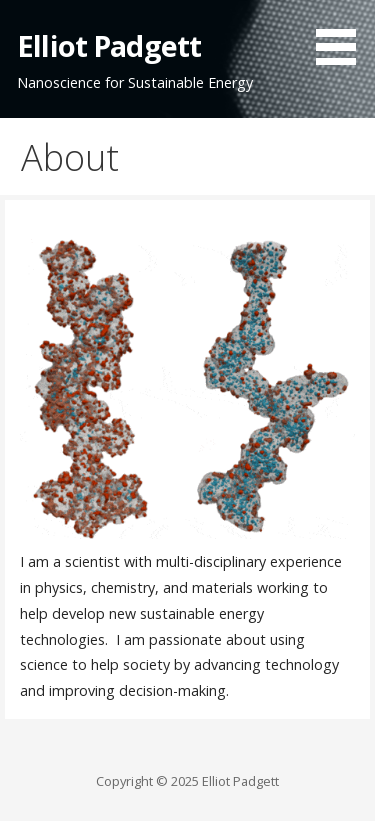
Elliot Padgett (109, 45)
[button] (343, 36)
